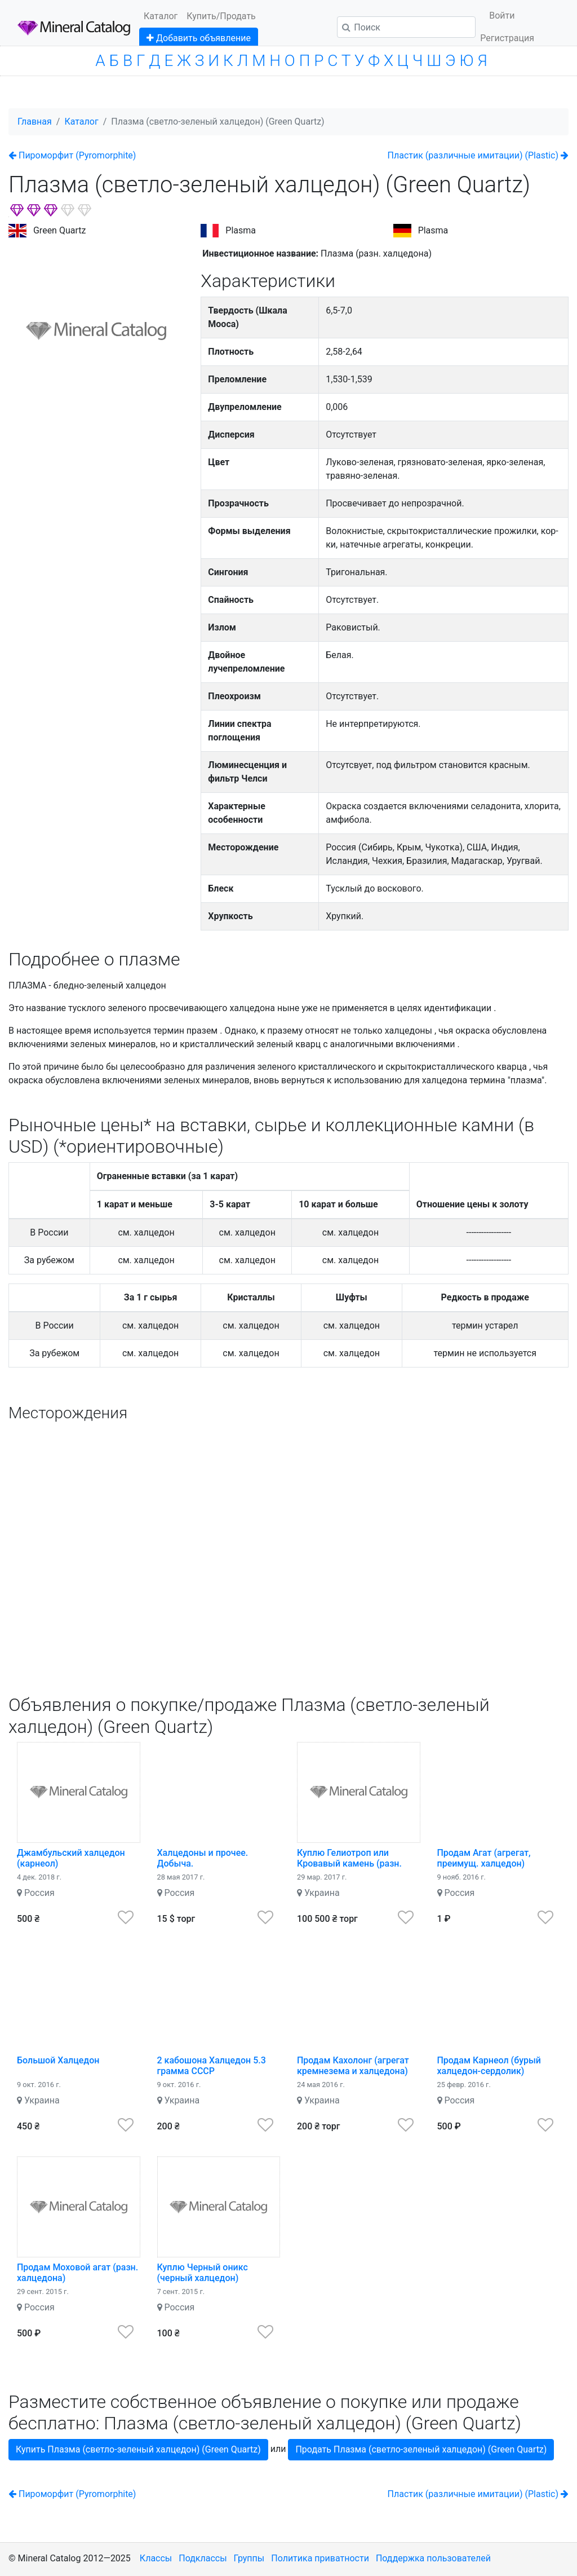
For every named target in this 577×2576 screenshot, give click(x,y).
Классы (156, 2558)
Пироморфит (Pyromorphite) (72, 155)
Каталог (160, 16)
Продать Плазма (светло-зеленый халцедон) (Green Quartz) (421, 2449)
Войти (501, 15)
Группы (249, 2558)
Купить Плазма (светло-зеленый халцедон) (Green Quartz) (138, 2449)
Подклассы (203, 2558)
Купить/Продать (221, 16)
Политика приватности (320, 2558)
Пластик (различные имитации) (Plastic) (478, 155)
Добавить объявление (199, 38)
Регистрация (507, 38)
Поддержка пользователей (433, 2558)
